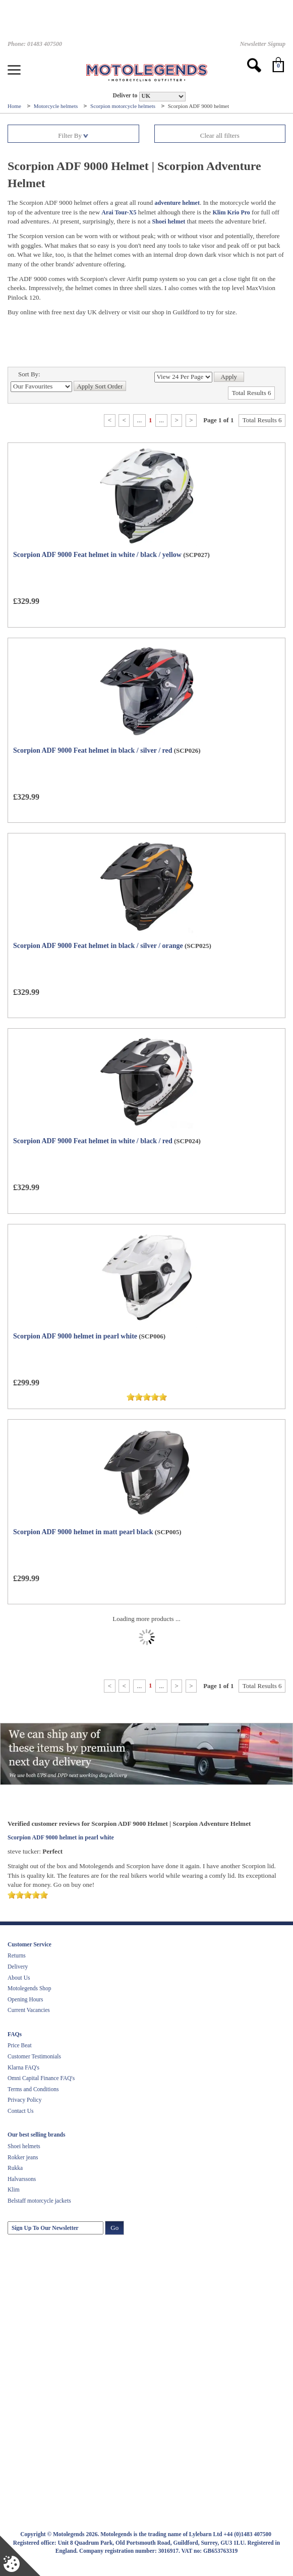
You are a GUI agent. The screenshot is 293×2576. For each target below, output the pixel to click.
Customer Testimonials (34, 2056)
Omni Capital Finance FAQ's (41, 2078)
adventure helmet (176, 202)
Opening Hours (25, 1999)
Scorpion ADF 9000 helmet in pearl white (75, 1336)
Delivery (18, 1967)
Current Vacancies (29, 2010)
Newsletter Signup (262, 43)
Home (15, 106)
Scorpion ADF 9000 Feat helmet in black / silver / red (92, 750)
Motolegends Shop (29, 1988)
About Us (19, 1978)
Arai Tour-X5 (118, 212)
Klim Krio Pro (231, 212)
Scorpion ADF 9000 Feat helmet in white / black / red (92, 1141)
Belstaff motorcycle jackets (39, 2201)
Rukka (15, 2168)
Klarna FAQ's (23, 2067)
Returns (17, 1955)
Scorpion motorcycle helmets (123, 106)
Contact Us (20, 2111)
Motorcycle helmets (56, 106)
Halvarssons (22, 2179)
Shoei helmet (169, 221)
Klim (14, 2190)
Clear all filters (220, 135)
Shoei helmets (24, 2146)
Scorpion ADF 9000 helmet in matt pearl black (83, 1532)
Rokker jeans (23, 2157)
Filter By (73, 135)
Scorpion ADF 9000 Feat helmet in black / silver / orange (98, 945)
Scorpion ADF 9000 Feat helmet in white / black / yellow (97, 554)
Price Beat (20, 2045)
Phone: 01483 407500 (35, 43)
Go (114, 2227)
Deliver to (124, 95)
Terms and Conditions (33, 2089)
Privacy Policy (24, 2100)
